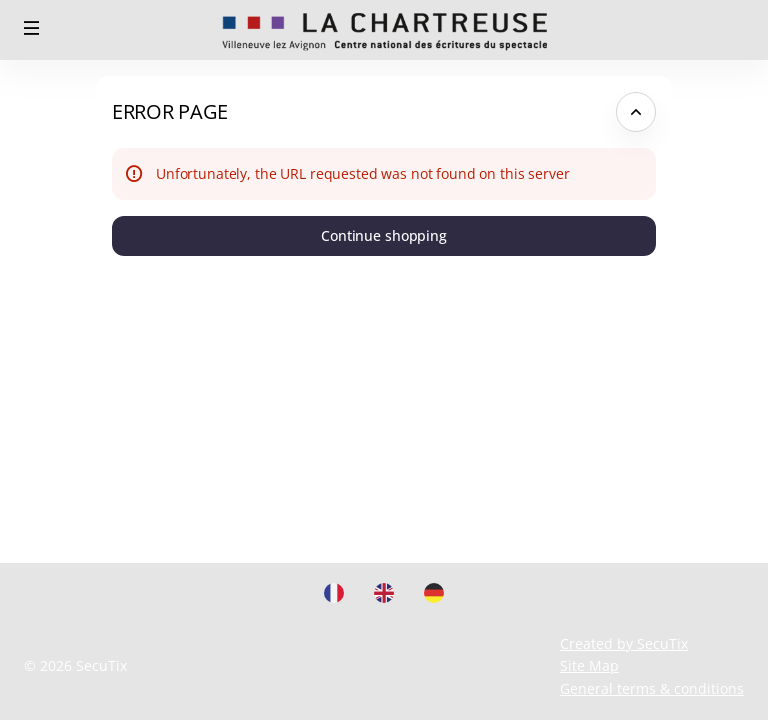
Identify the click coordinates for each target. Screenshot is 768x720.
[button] (32, 28)
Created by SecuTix (624, 643)
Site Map (589, 665)
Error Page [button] (170, 111)
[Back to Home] (384, 30)
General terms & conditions (652, 688)
